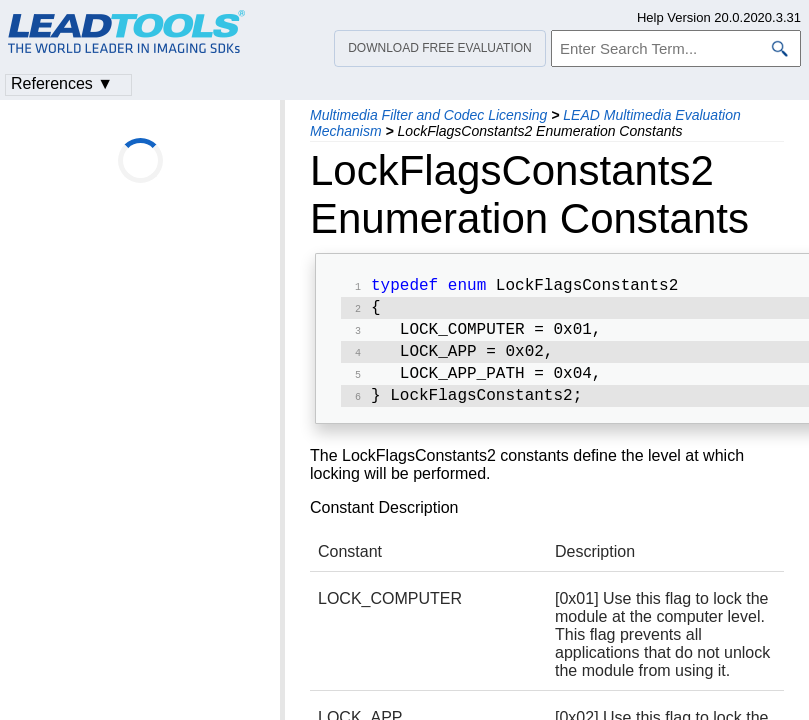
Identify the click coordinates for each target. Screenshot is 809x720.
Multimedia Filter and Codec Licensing (428, 115)
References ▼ (62, 83)
